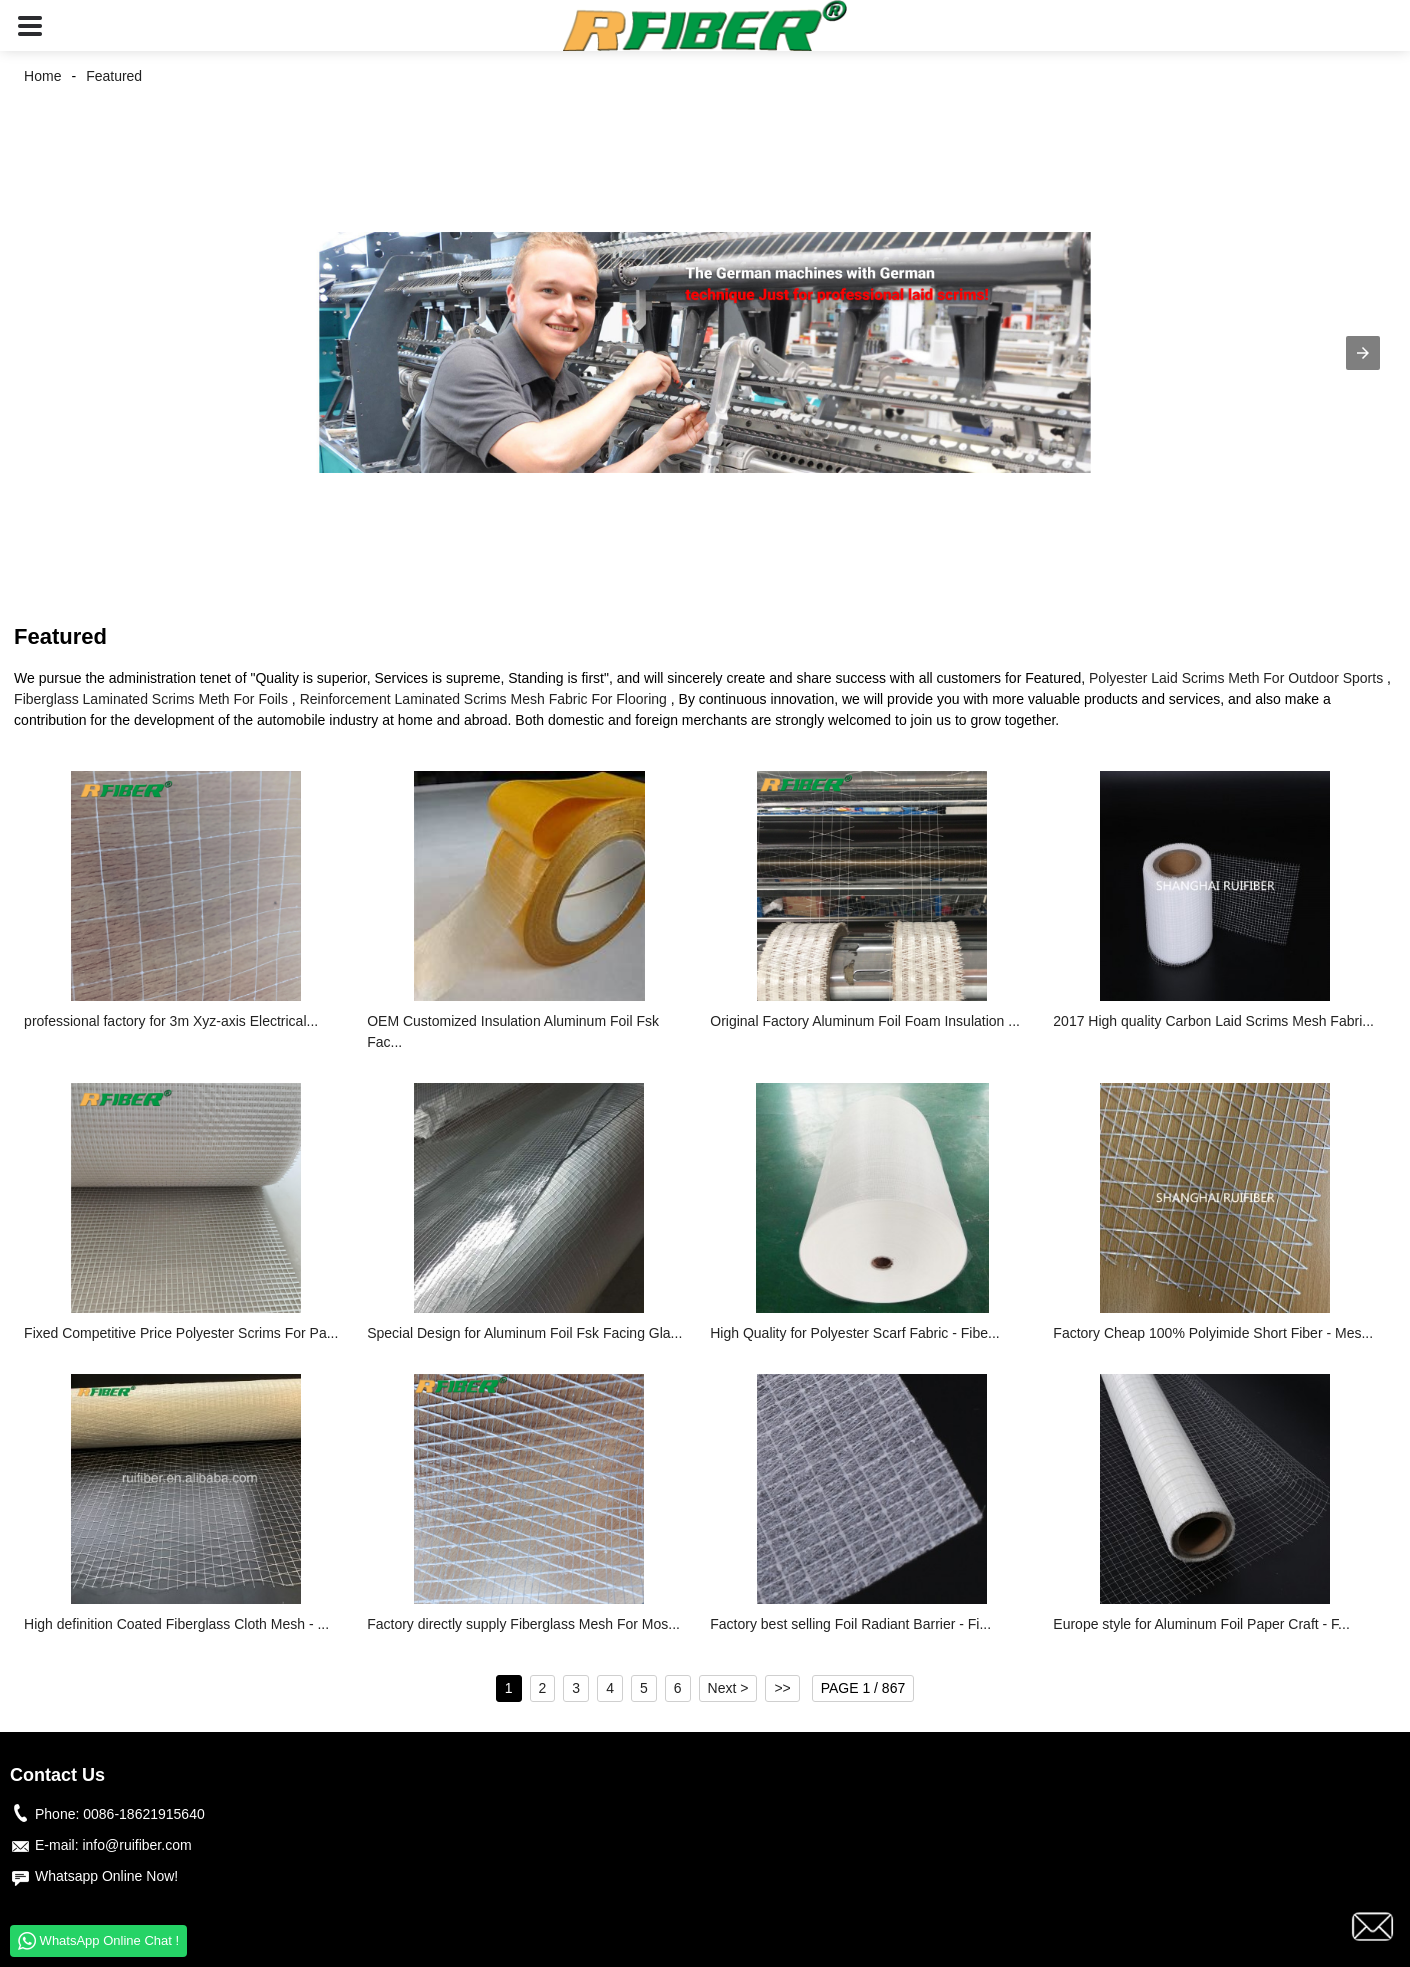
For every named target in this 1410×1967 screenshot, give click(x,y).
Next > (728, 1688)
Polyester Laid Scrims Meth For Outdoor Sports (1236, 678)
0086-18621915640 (143, 1814)
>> (782, 1688)
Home (42, 76)
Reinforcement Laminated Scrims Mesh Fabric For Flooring (483, 699)
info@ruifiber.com (136, 1845)
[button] (30, 25)
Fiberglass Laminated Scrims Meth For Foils (151, 699)
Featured (114, 76)
